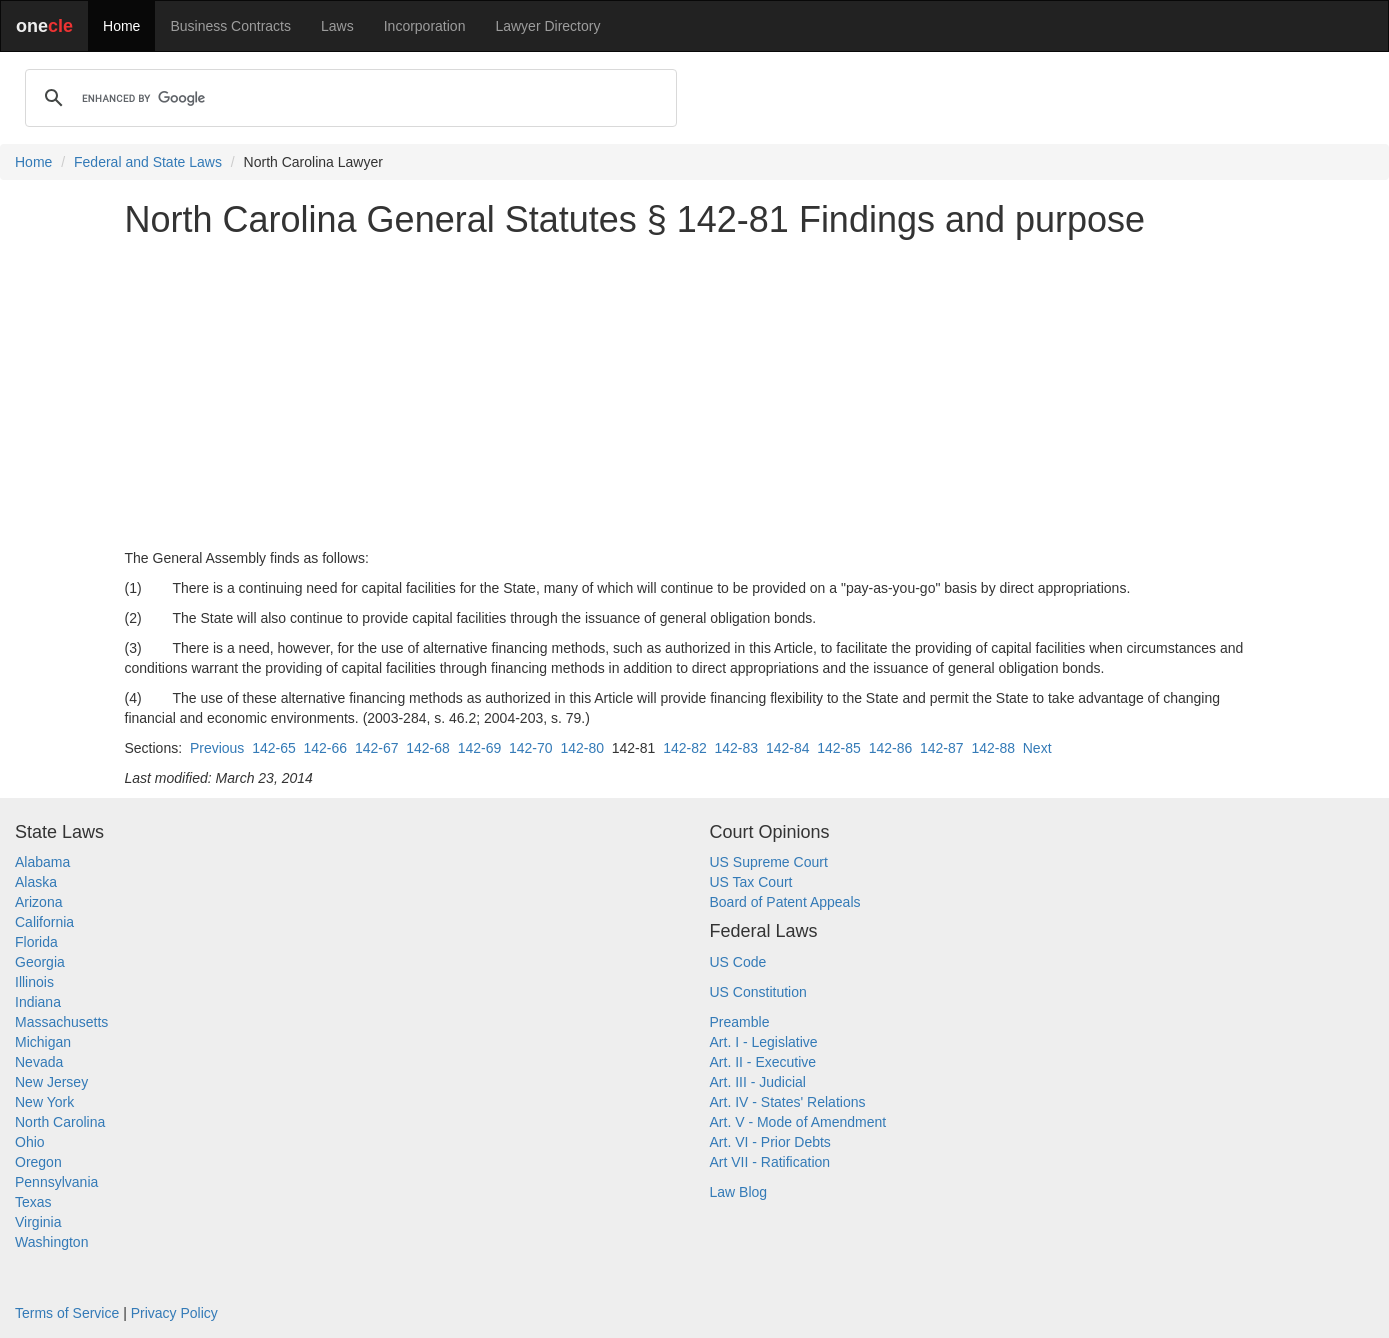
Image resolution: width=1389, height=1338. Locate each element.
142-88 (993, 748)
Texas (33, 1202)
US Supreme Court (769, 862)
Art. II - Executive (763, 1062)
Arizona (38, 902)
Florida (36, 942)
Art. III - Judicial (758, 1082)
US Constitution (758, 992)
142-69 (480, 748)
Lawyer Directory (547, 26)
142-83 (737, 748)
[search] (348, 98)
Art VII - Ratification (770, 1162)
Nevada (39, 1062)
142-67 (377, 748)
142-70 (531, 748)
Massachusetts (61, 1022)
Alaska (36, 882)
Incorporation (425, 26)
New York (44, 1102)
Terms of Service (67, 1313)
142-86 (891, 748)
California (44, 922)
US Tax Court (751, 882)
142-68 (428, 748)
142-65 (274, 748)
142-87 (942, 748)
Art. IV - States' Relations (788, 1102)
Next (1037, 748)
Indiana (38, 1002)
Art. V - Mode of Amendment (798, 1122)
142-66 (326, 748)
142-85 (839, 748)
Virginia (38, 1222)
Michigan (43, 1042)
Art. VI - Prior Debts (770, 1142)
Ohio (30, 1142)
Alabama (42, 862)
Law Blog (739, 1192)
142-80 (582, 748)
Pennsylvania (56, 1182)
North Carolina (60, 1122)
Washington (51, 1242)
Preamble (740, 1022)
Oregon (38, 1162)
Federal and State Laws (148, 162)
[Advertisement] (695, 394)
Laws (337, 26)
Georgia (40, 962)
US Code (738, 962)
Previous (217, 748)
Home (121, 26)
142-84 (788, 748)
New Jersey (51, 1082)
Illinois (34, 982)
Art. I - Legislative (764, 1042)
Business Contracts (230, 26)
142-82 (685, 748)
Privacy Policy (174, 1313)
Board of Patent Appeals (785, 902)
